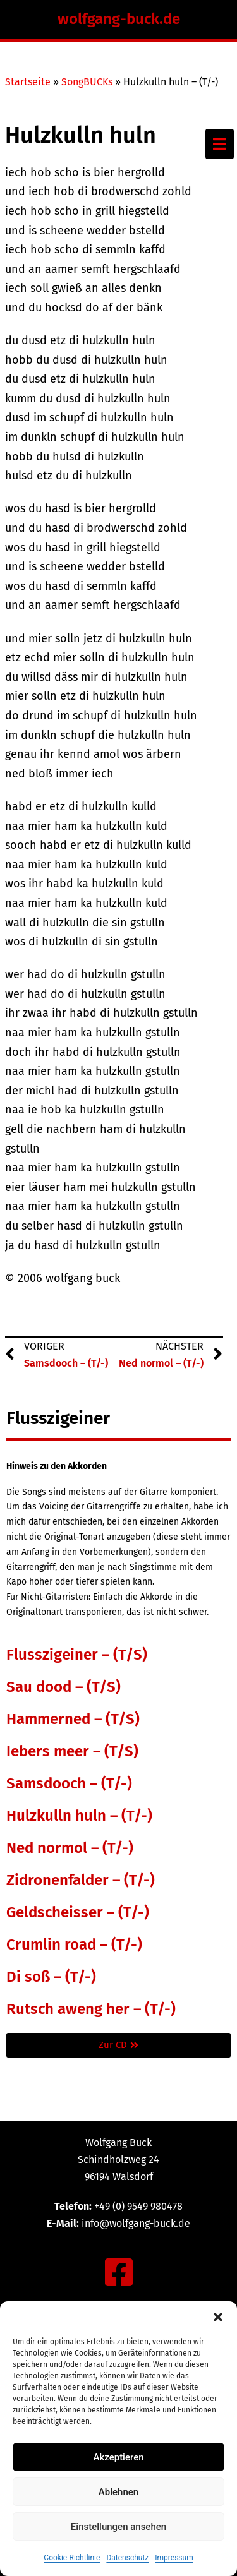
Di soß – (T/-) (51, 1977)
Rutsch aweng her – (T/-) (91, 2009)
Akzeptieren (118, 2457)
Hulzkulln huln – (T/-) (79, 1815)
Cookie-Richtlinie (72, 2557)
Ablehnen (118, 2492)
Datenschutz (127, 2557)
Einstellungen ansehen (118, 2526)
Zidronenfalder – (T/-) (80, 1880)
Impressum (174, 2557)
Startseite (28, 82)
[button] (218, 2317)
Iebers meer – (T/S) (72, 1751)
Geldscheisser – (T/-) (77, 1912)
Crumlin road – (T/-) (74, 1944)
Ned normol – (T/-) (69, 1848)
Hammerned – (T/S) (73, 1719)
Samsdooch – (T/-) (69, 1783)
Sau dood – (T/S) (63, 1687)
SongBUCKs (86, 82)
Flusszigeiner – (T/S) (76, 1654)
